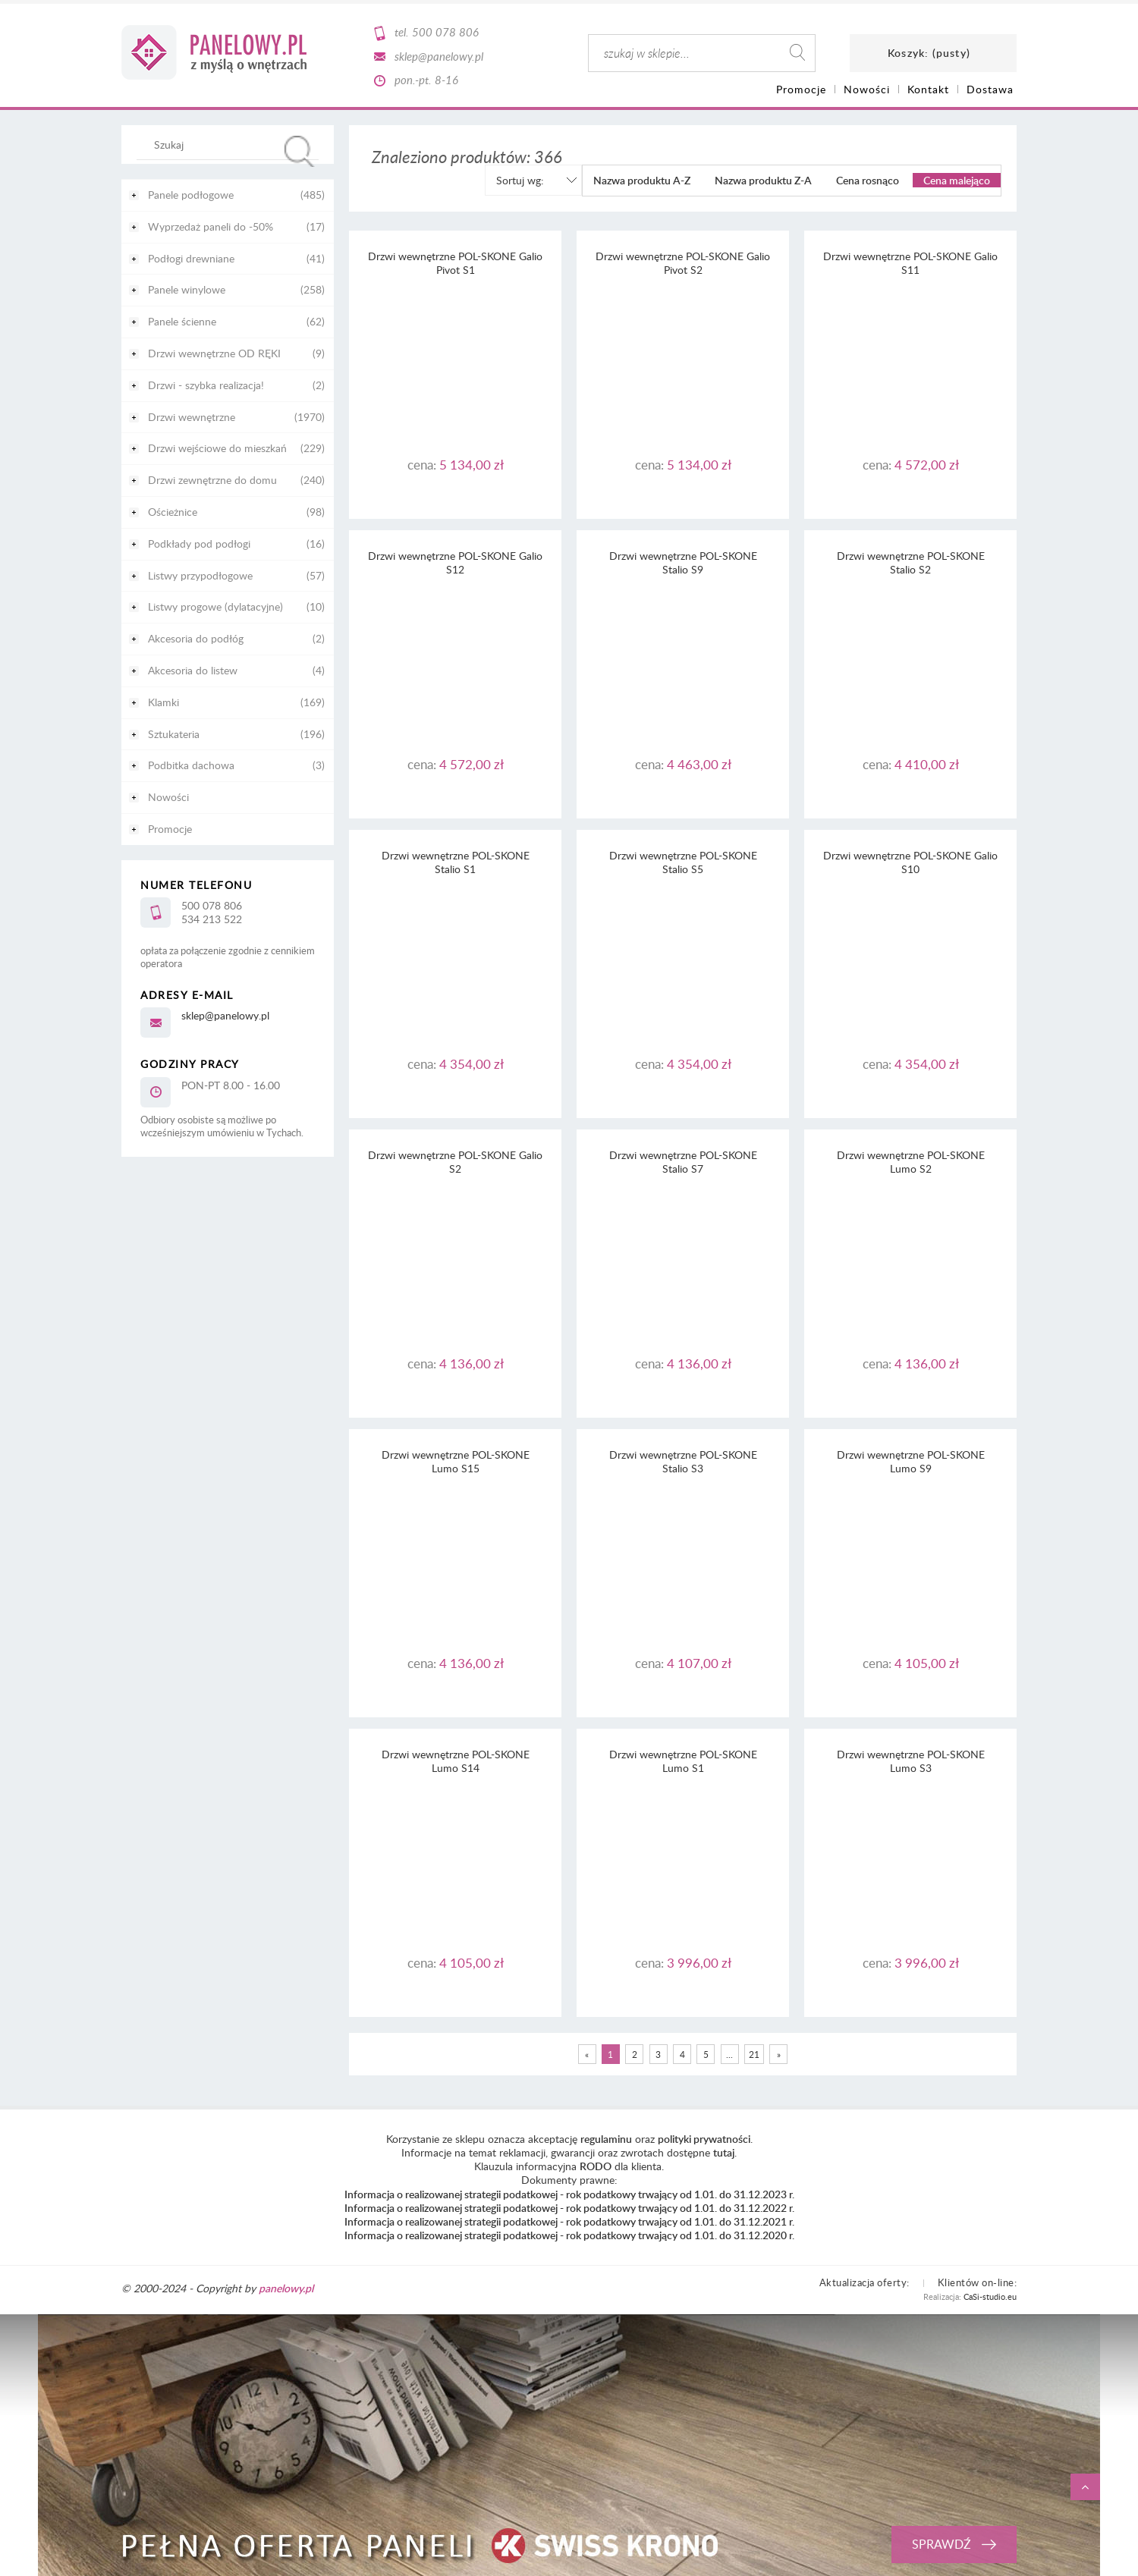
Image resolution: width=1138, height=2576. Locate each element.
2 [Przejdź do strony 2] (634, 2054)
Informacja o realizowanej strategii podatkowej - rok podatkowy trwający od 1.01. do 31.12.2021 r (568, 2221)
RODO (595, 2166)
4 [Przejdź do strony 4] (682, 2054)
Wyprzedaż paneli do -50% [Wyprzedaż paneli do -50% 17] (210, 226)
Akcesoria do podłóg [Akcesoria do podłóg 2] (196, 638)
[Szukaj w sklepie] (231, 144)
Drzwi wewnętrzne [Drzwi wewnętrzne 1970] (191, 417)
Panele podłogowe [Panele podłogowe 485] (191, 194)
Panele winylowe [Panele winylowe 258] (186, 289)
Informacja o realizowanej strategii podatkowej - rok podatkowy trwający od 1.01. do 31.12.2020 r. (569, 2235)
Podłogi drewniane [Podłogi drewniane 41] (191, 258)
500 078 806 (445, 31)
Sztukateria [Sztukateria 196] (174, 734)
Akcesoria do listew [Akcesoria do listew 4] (192, 670)
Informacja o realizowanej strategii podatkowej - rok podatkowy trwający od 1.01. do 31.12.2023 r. (569, 2194)
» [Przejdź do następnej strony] (779, 2054)
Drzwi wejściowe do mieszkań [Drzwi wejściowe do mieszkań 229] (217, 448)
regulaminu (606, 2138)
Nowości (168, 797)
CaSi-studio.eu (990, 2296)
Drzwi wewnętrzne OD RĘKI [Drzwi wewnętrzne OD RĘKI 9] (214, 353)
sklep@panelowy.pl (439, 56)
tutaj (723, 2152)
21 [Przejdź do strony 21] (754, 2054)
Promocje (170, 828)
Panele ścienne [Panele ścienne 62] (182, 321)
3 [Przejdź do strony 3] (658, 2054)
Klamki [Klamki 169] (163, 702)
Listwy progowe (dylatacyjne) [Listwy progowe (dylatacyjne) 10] (215, 606)
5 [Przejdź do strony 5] (706, 2054)
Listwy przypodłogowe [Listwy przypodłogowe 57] (200, 575)
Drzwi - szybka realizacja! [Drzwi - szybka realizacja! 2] (206, 385)
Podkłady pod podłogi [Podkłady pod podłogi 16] (199, 543)
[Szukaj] (299, 151)
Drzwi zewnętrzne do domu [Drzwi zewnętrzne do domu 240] (212, 480)
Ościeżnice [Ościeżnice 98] (172, 511)
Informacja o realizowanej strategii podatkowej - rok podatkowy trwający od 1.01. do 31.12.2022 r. (569, 2208)
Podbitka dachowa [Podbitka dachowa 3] (191, 765)
